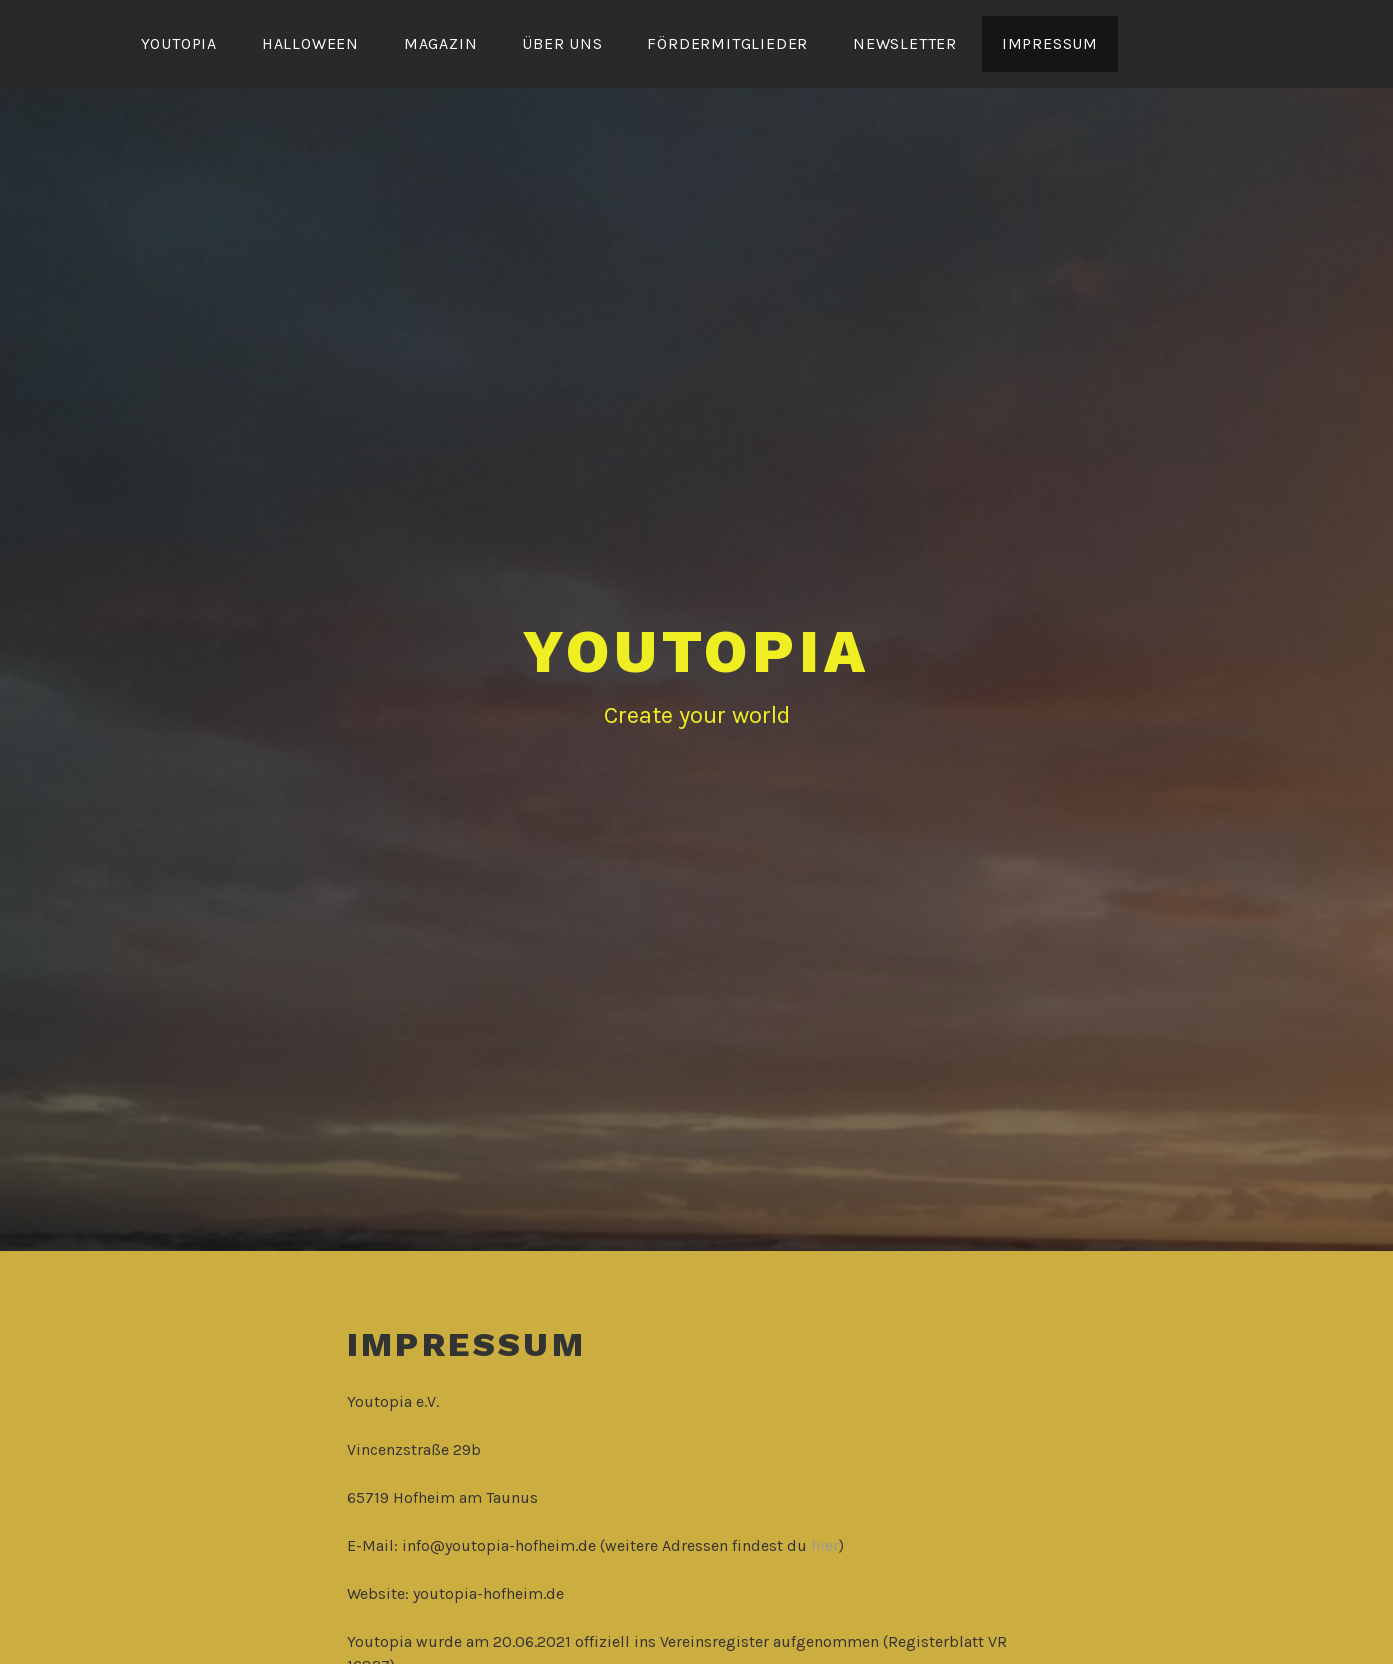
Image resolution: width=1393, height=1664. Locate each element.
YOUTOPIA (179, 43)
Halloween (310, 43)
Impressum (1050, 43)
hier (825, 1545)
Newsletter (905, 43)
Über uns (562, 43)
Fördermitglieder (727, 43)
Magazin (441, 43)
